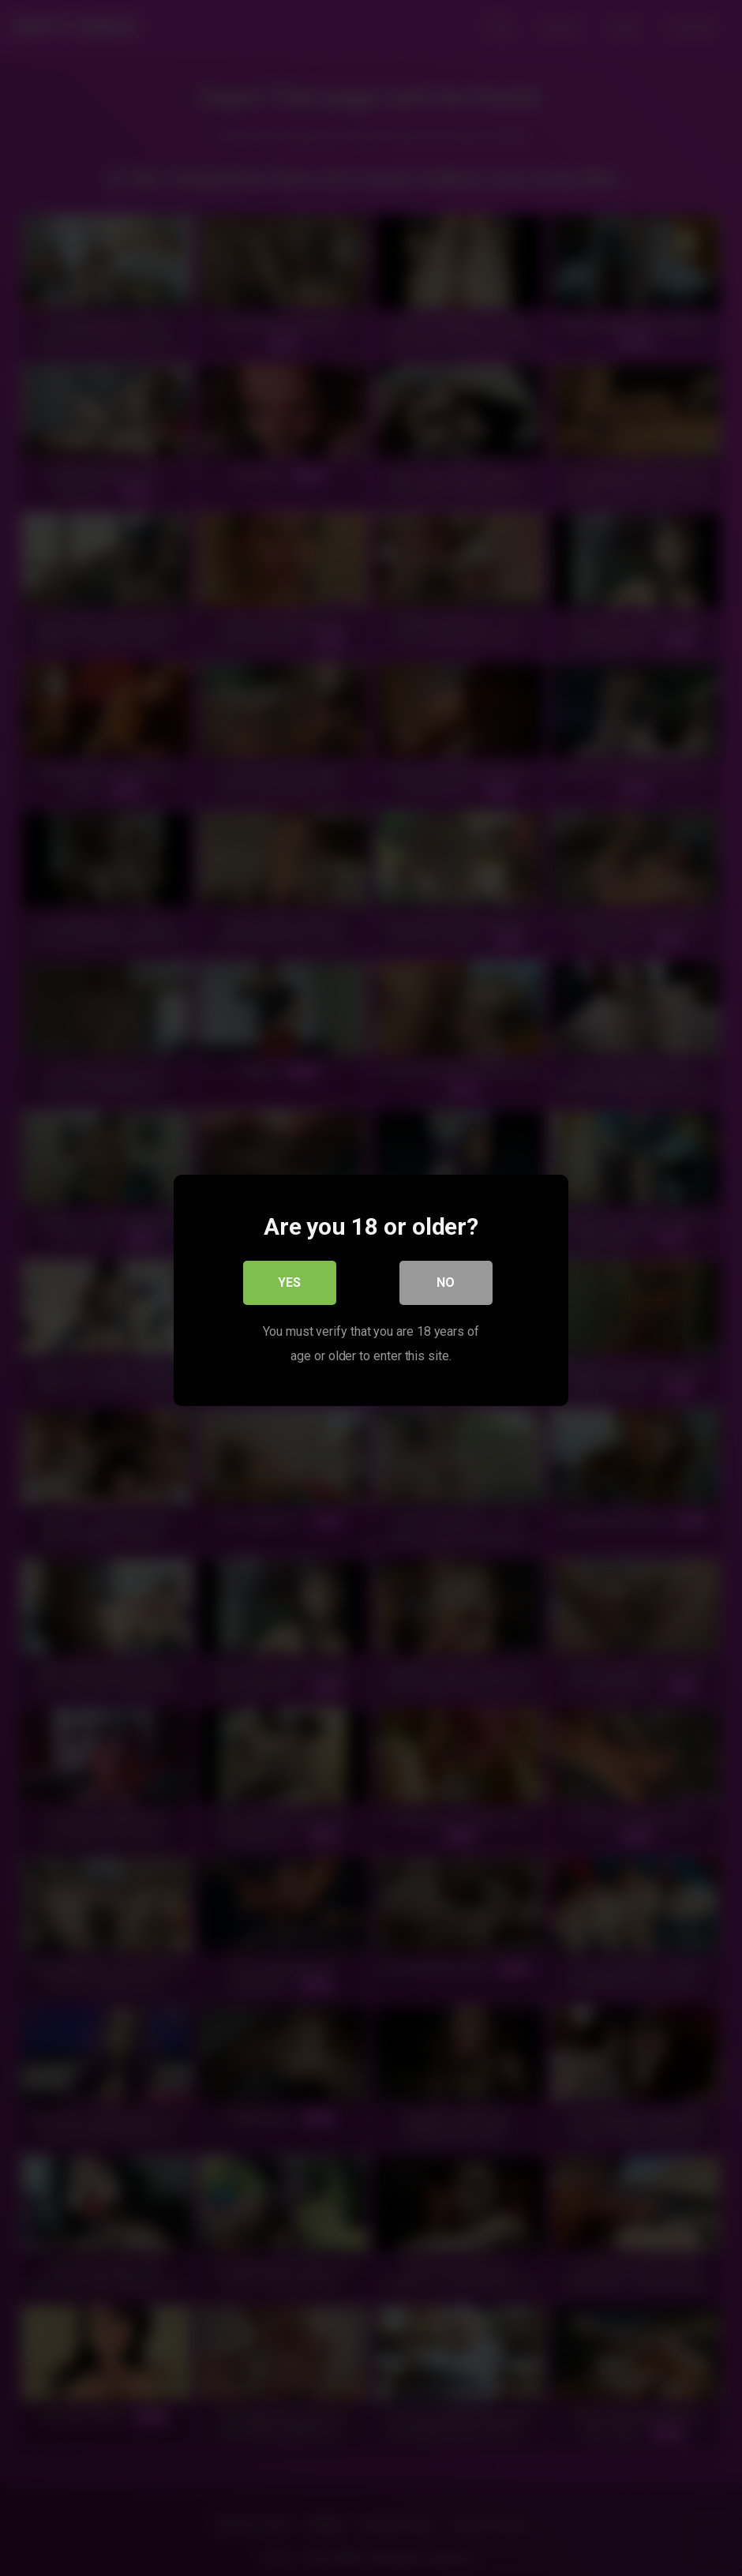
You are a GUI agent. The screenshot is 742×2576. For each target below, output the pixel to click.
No (446, 1280)
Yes (290, 1280)
